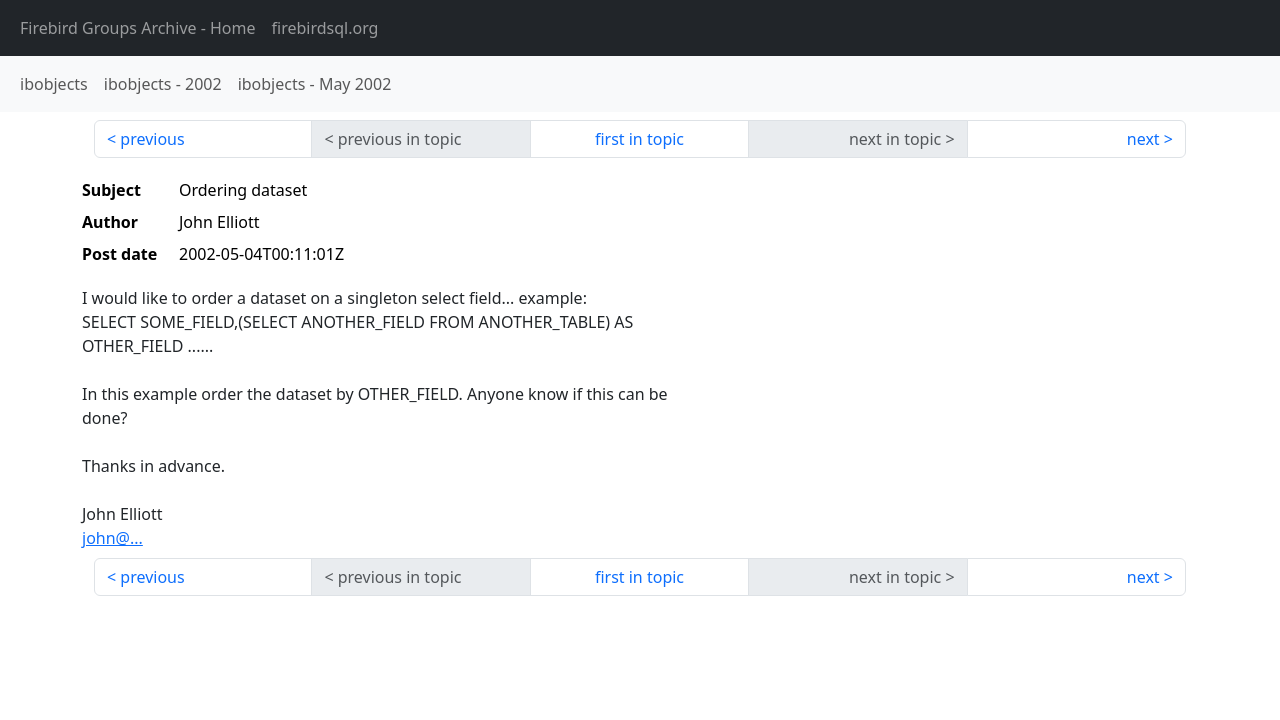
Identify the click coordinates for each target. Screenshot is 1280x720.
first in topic (639, 139)
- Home (138, 28)
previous (152, 139)
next (1143, 139)
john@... (112, 538)
